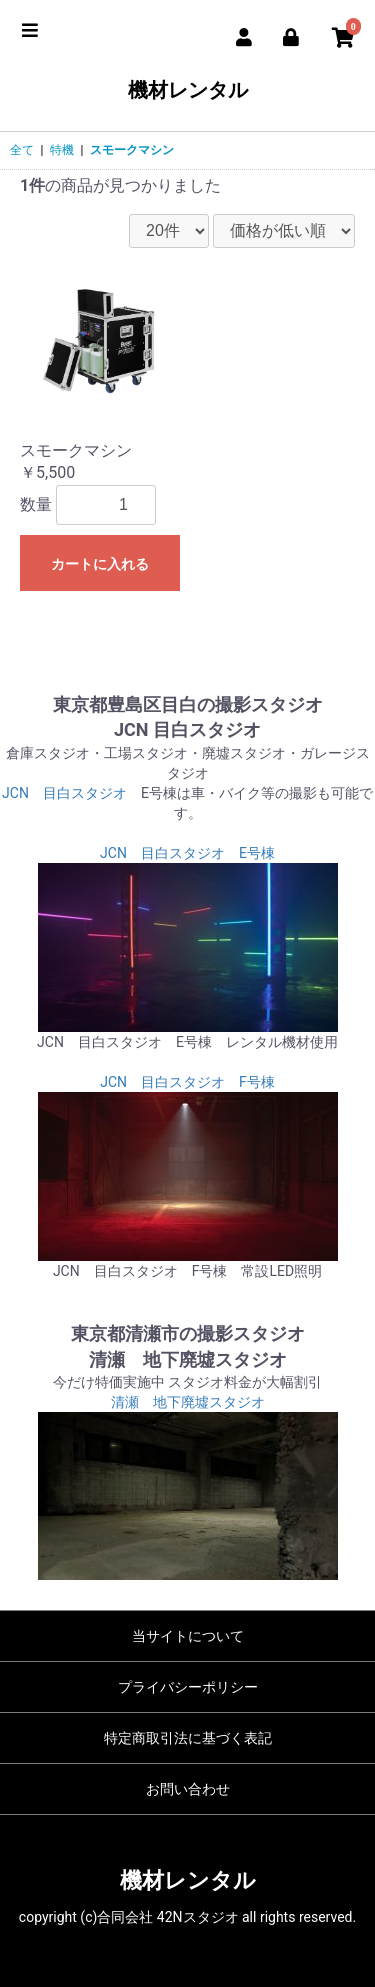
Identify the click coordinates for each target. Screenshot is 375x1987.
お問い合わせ (188, 1789)
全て (22, 150)
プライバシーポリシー (188, 1687)
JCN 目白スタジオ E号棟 (187, 853)
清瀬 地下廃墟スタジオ (188, 1402)
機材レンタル (188, 90)
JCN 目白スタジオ (64, 793)
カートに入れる (100, 564)
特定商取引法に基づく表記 (188, 1738)
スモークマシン (132, 150)
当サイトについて (188, 1636)
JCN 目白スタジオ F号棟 (187, 1082)
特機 (62, 150)
